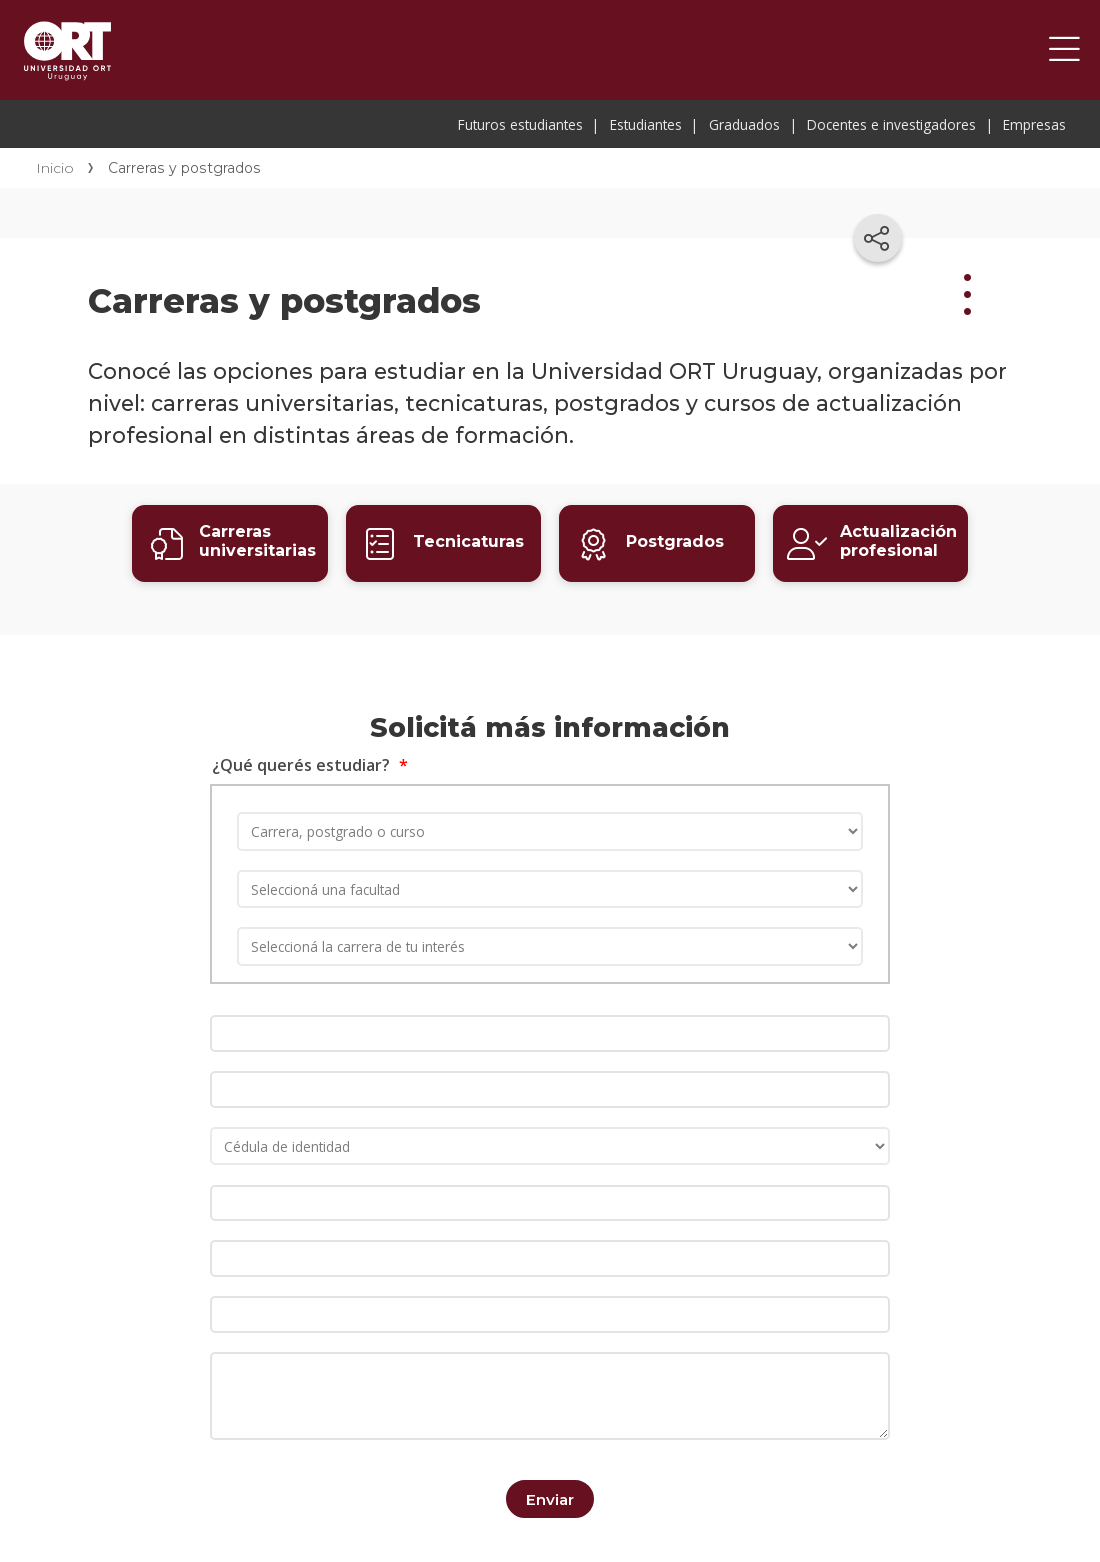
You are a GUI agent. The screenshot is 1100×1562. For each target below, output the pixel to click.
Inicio (55, 168)
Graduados (744, 124)
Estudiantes (646, 124)
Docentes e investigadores (891, 124)
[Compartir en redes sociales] (878, 238)
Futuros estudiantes (520, 124)
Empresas (1034, 124)
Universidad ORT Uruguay (67, 50)
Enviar (550, 1497)
